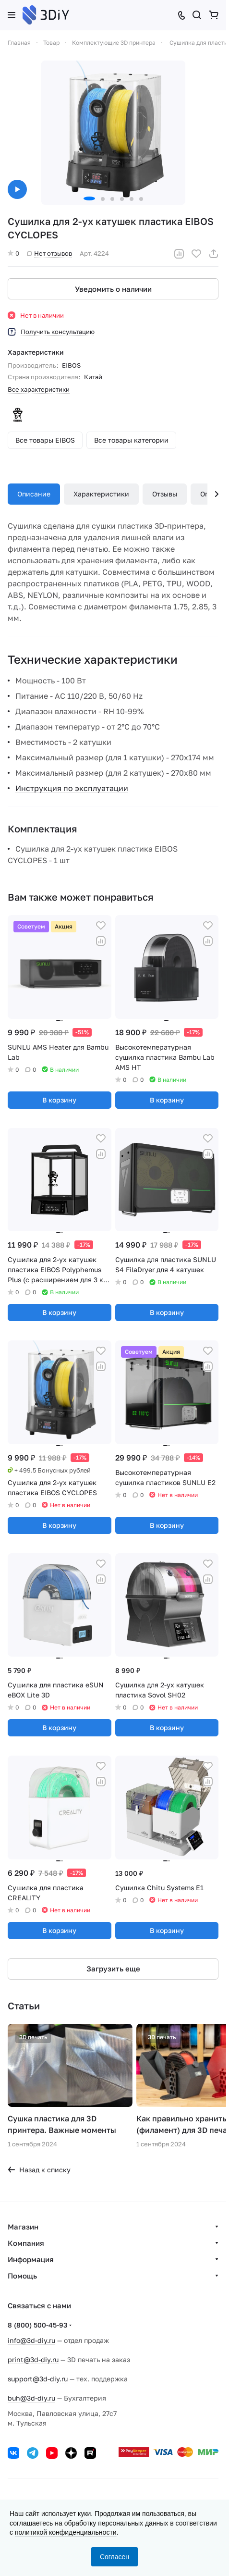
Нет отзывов (49, 253)
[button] (89, 198)
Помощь (22, 2275)
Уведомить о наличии (113, 289)
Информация (31, 2259)
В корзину (59, 1100)
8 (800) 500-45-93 (37, 2325)
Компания (26, 2243)
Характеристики (101, 494)
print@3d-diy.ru (33, 2359)
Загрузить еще (113, 1968)
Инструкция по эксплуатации (71, 788)
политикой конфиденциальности (66, 2532)
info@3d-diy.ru (31, 2340)
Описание (33, 494)
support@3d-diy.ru (38, 2379)
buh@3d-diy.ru (31, 2398)
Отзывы (164, 494)
